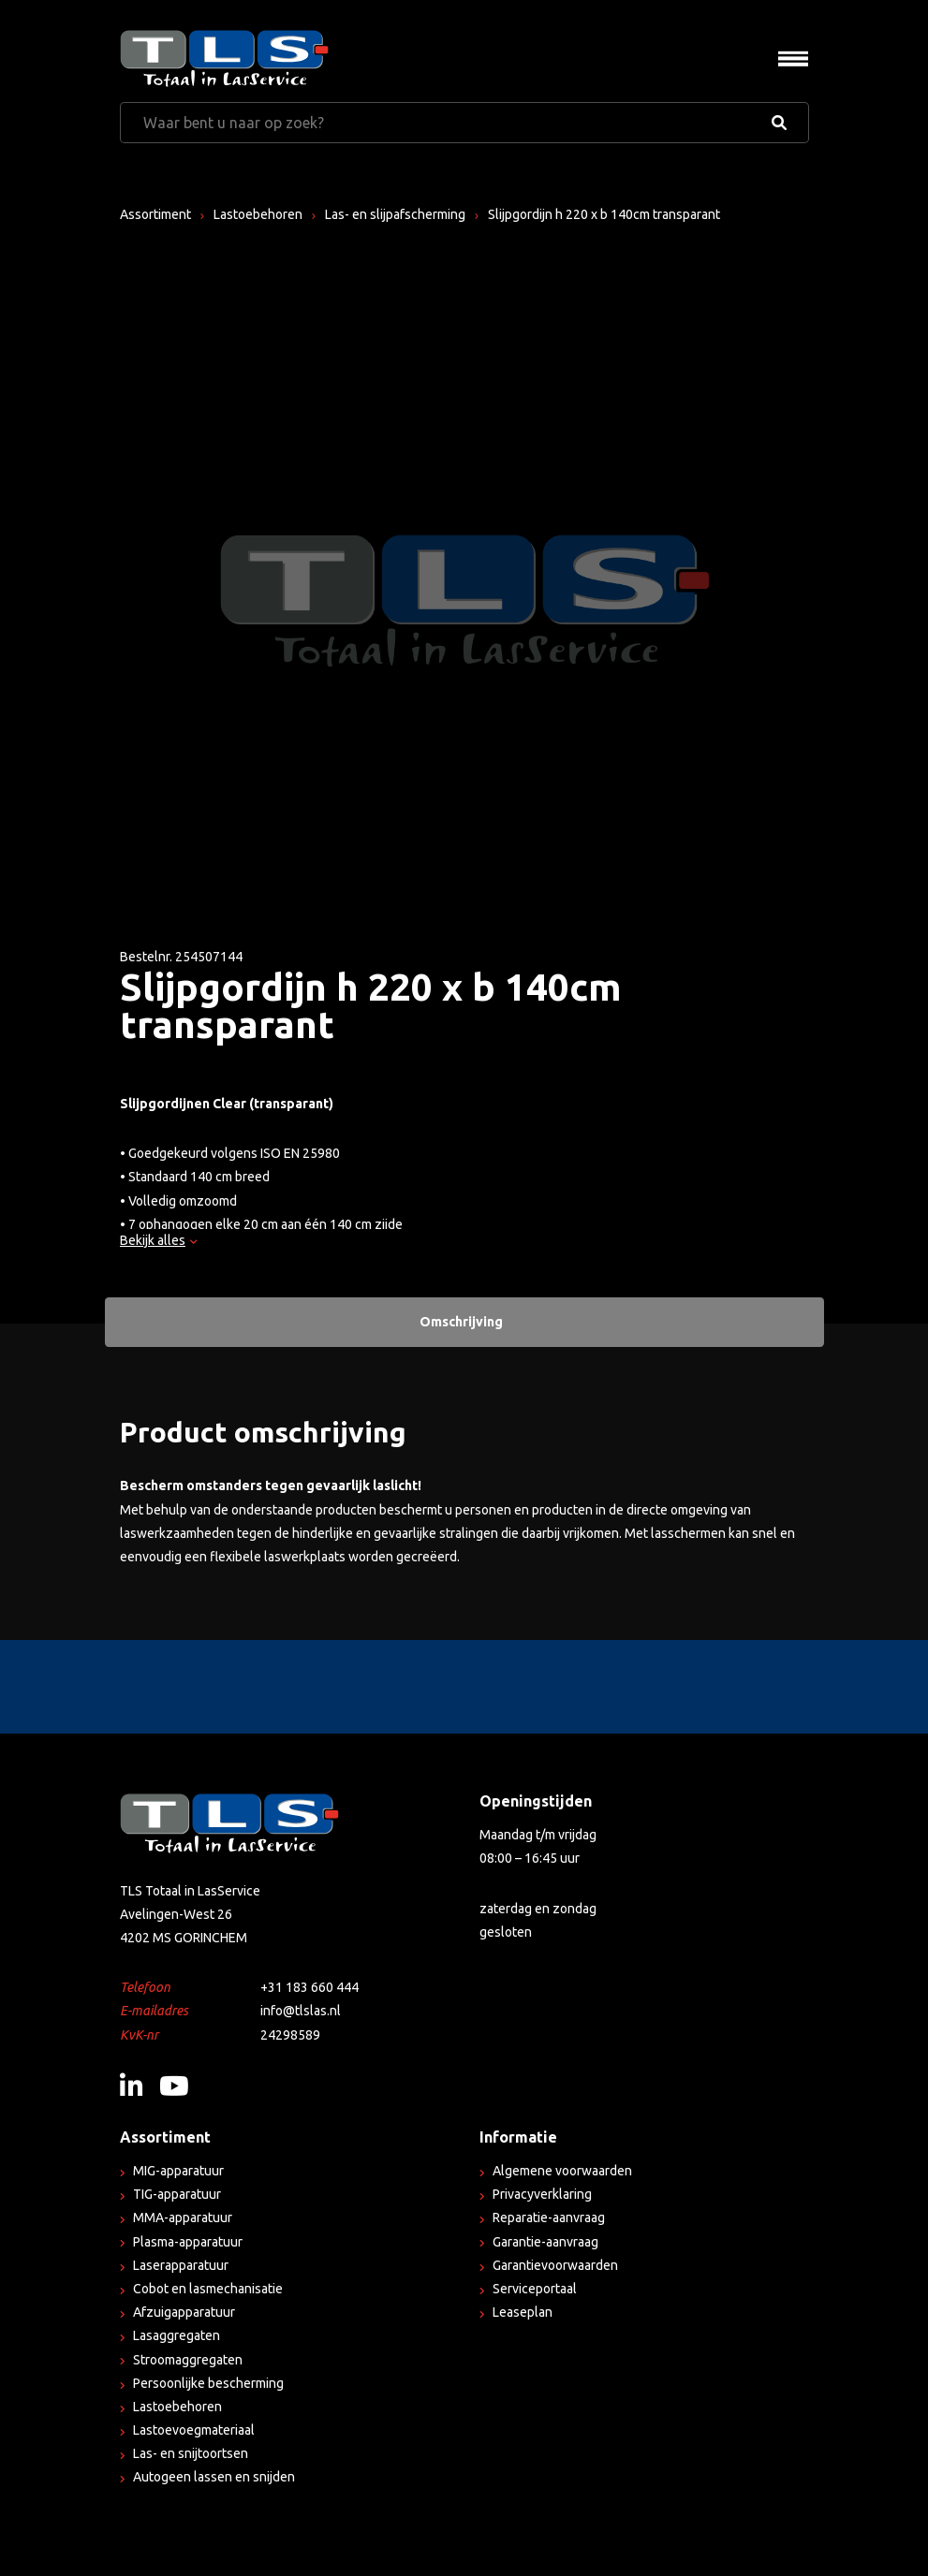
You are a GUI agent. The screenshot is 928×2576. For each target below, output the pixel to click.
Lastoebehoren (258, 214)
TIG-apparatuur (177, 2194)
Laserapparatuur (180, 2265)
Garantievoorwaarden (555, 2265)
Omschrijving (461, 1321)
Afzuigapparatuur (184, 2312)
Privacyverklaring (542, 2194)
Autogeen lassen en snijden (214, 2476)
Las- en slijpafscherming (395, 214)
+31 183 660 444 (309, 1987)
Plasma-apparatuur (188, 2241)
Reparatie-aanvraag (549, 2217)
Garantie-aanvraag (545, 2241)
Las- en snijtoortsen (190, 2453)
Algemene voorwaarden (562, 2170)
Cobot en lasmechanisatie (208, 2288)
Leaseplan (522, 2312)
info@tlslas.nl (300, 2010)
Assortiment (155, 214)
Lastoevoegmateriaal (194, 2429)
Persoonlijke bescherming (208, 2383)
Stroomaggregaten (188, 2359)
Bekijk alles (158, 1240)
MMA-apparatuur (182, 2217)
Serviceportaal (535, 2288)
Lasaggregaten (176, 2335)
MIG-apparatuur (178, 2170)
